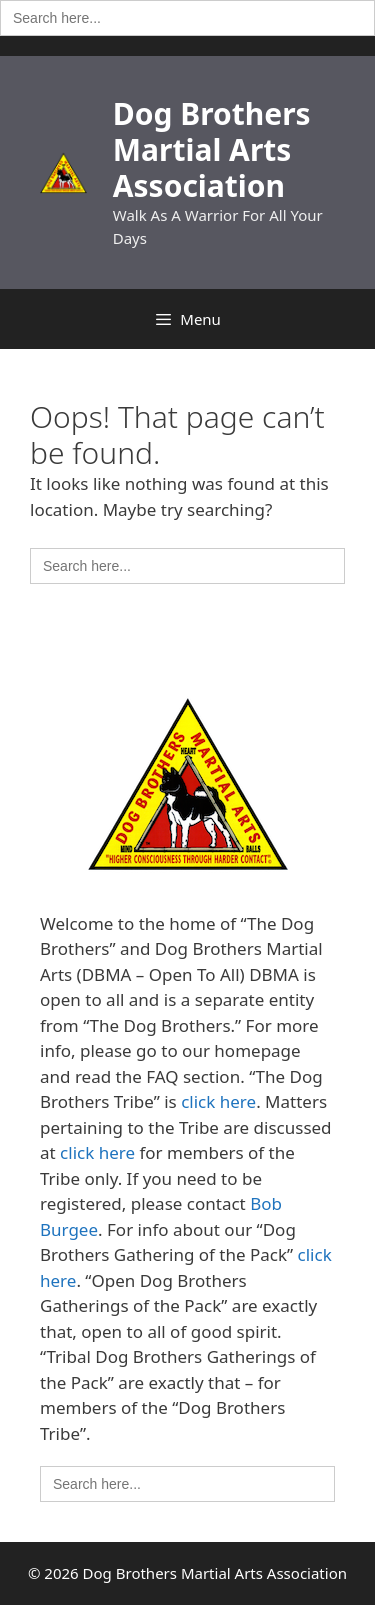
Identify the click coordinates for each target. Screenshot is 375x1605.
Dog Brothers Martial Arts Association (212, 149)
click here (218, 1101)
